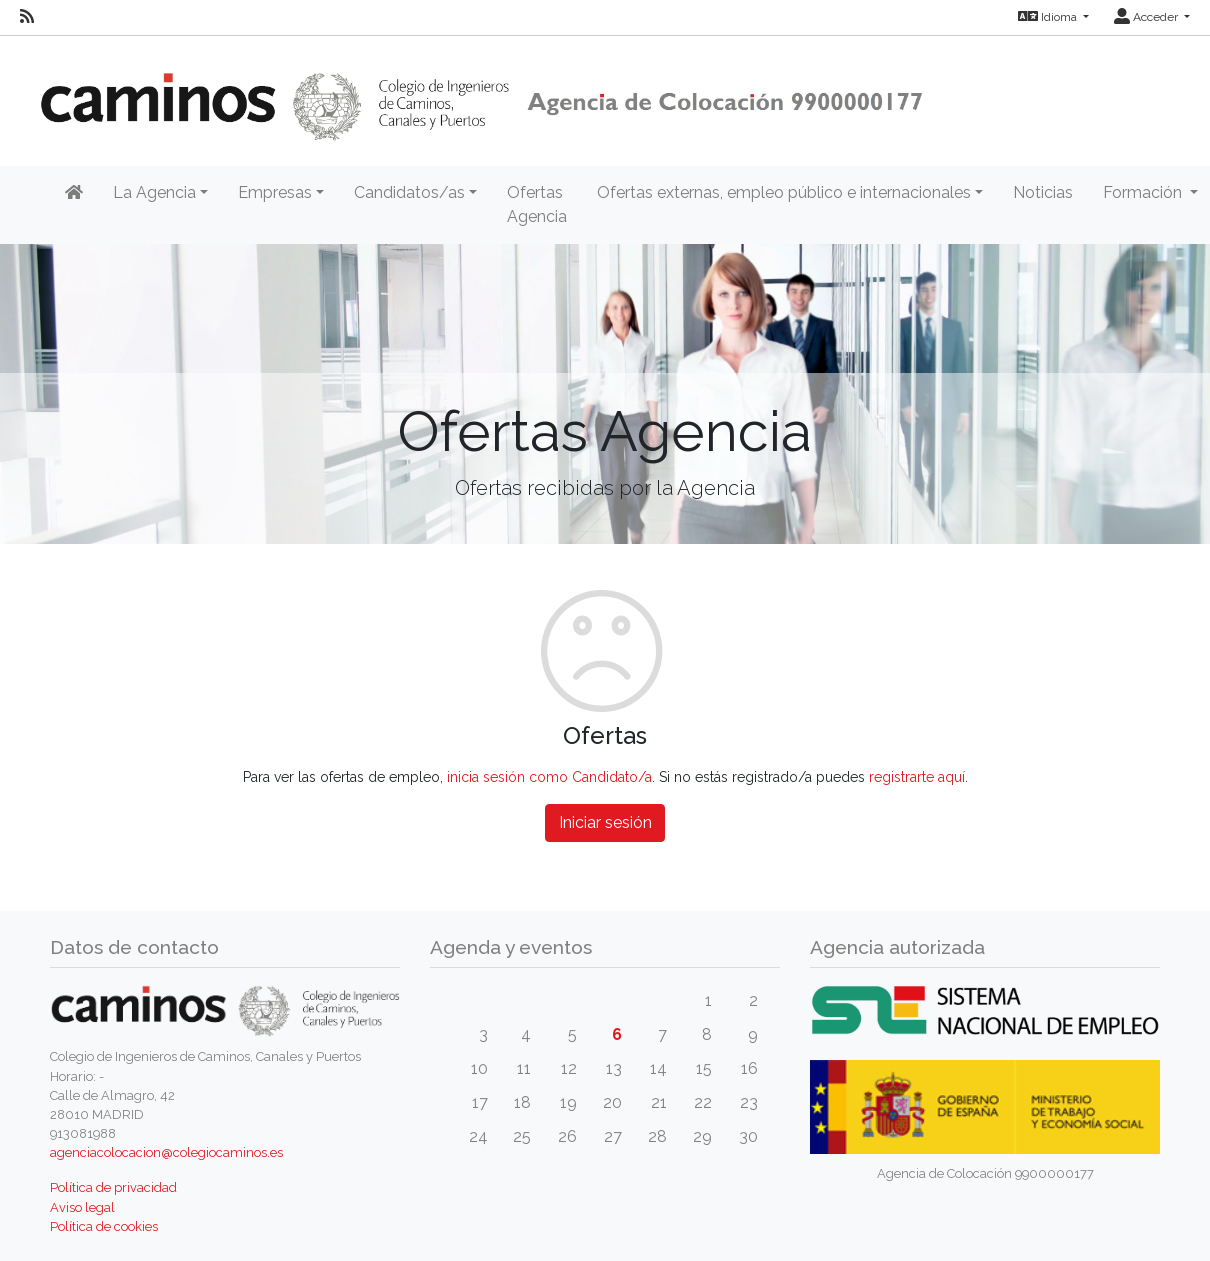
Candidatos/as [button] (409, 192)
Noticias (1043, 192)
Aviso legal (82, 1207)
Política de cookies (104, 1226)
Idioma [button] (1049, 17)
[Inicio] (74, 193)
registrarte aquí (917, 777)
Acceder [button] (1147, 17)
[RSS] (27, 17)
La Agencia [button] (154, 192)
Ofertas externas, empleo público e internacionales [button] (784, 192)
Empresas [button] (275, 192)
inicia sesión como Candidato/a (549, 777)
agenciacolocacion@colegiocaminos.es (166, 1152)
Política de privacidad (113, 1187)
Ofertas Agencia (537, 204)
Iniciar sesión (605, 822)
